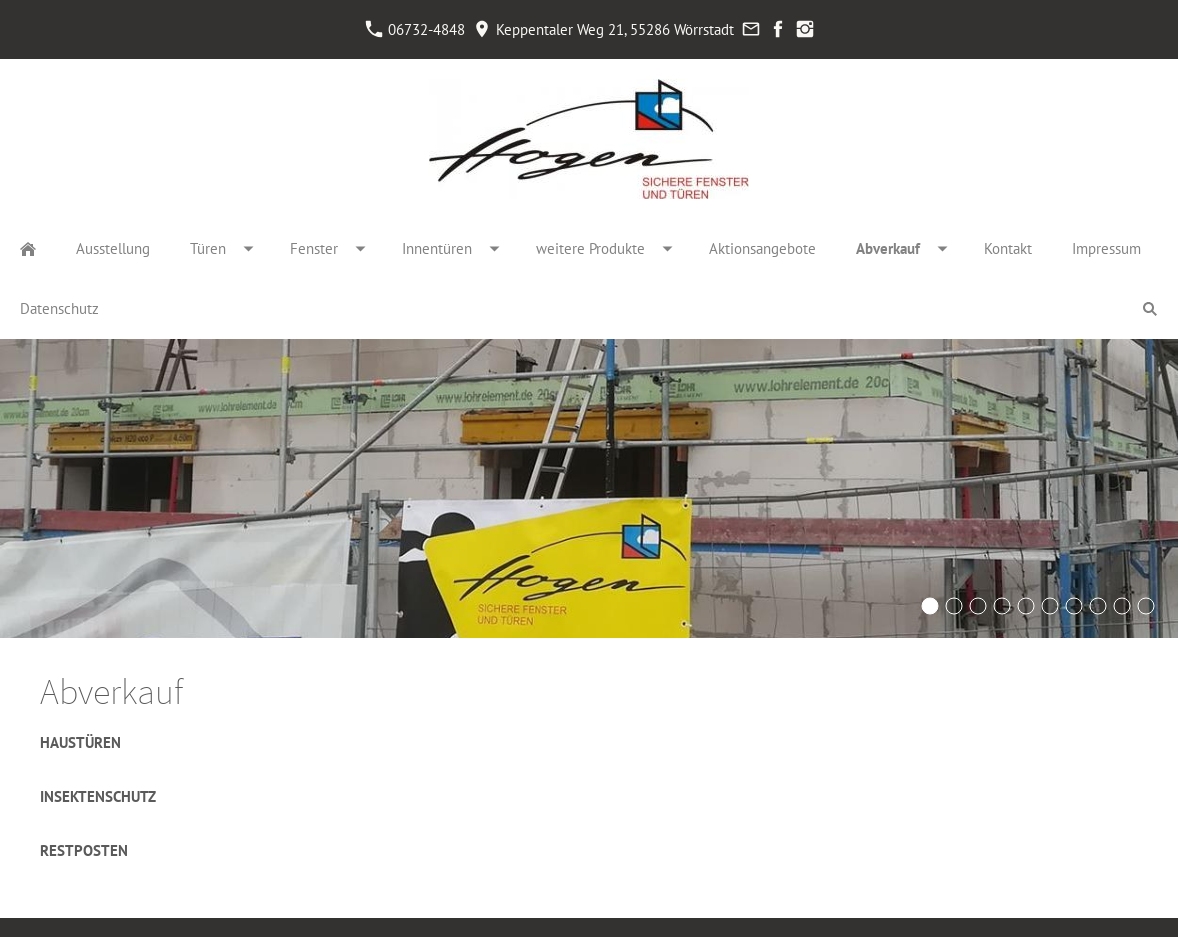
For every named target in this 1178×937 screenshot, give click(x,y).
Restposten (84, 850)
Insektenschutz (98, 796)
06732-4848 (415, 29)
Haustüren (80, 742)
